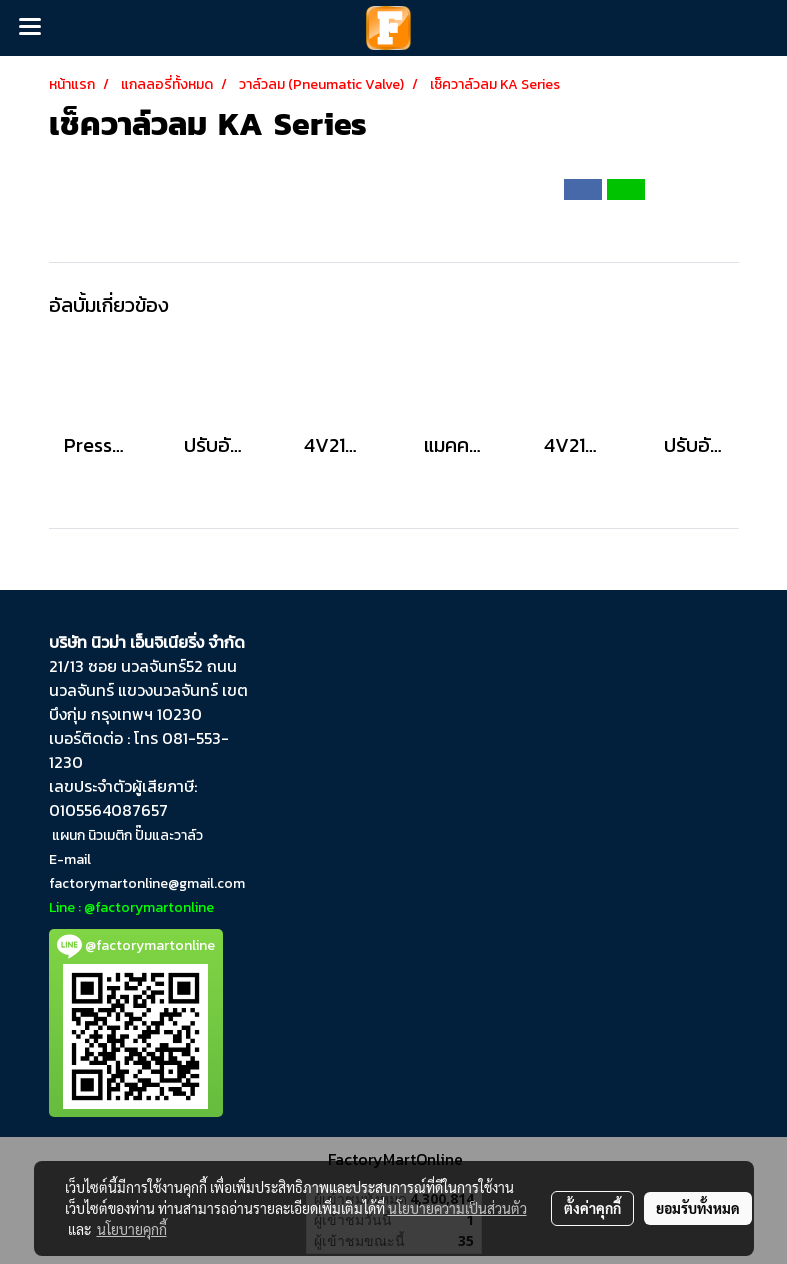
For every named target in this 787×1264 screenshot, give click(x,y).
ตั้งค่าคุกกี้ (592, 1208)
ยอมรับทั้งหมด (698, 1208)
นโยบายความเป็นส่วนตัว (457, 1208)
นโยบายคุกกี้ (132, 1229)
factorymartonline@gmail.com (147, 883)
